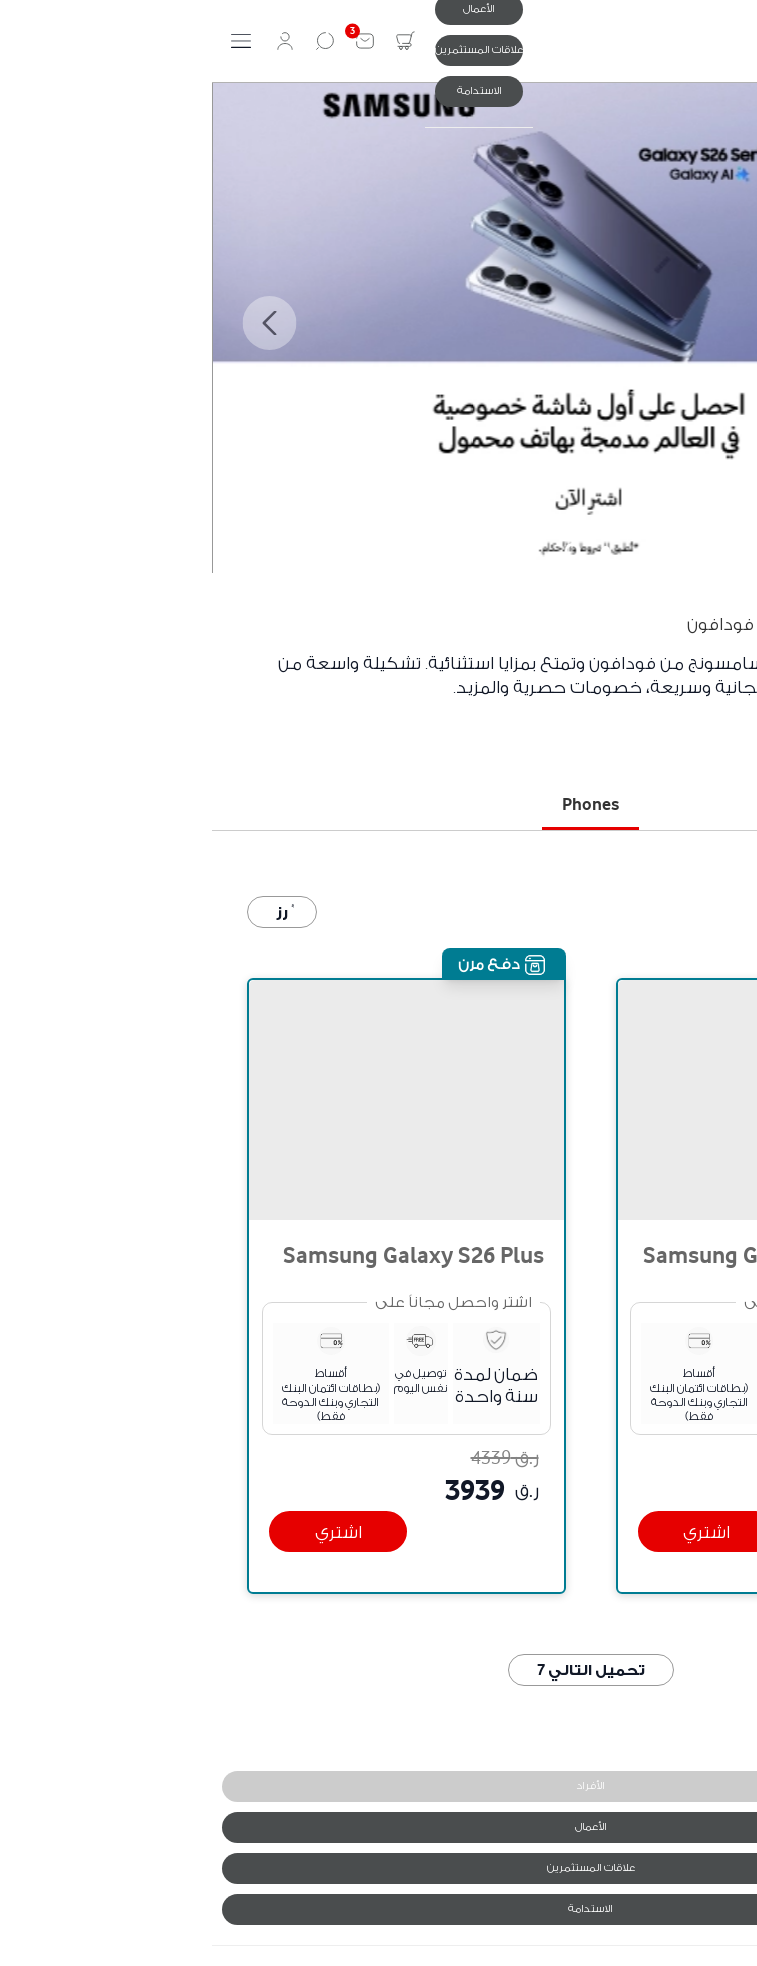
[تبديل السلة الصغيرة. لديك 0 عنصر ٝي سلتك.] (193, 41)
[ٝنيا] (732, 41)
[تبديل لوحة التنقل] (29, 41)
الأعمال (379, 1826)
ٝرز (70, 911)
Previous (700, 323)
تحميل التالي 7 (379, 1669)
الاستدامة (267, 90)
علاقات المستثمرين (267, 49)
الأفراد (378, 1785)
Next (57, 323)
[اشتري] (495, 1531)
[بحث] (113, 41)
